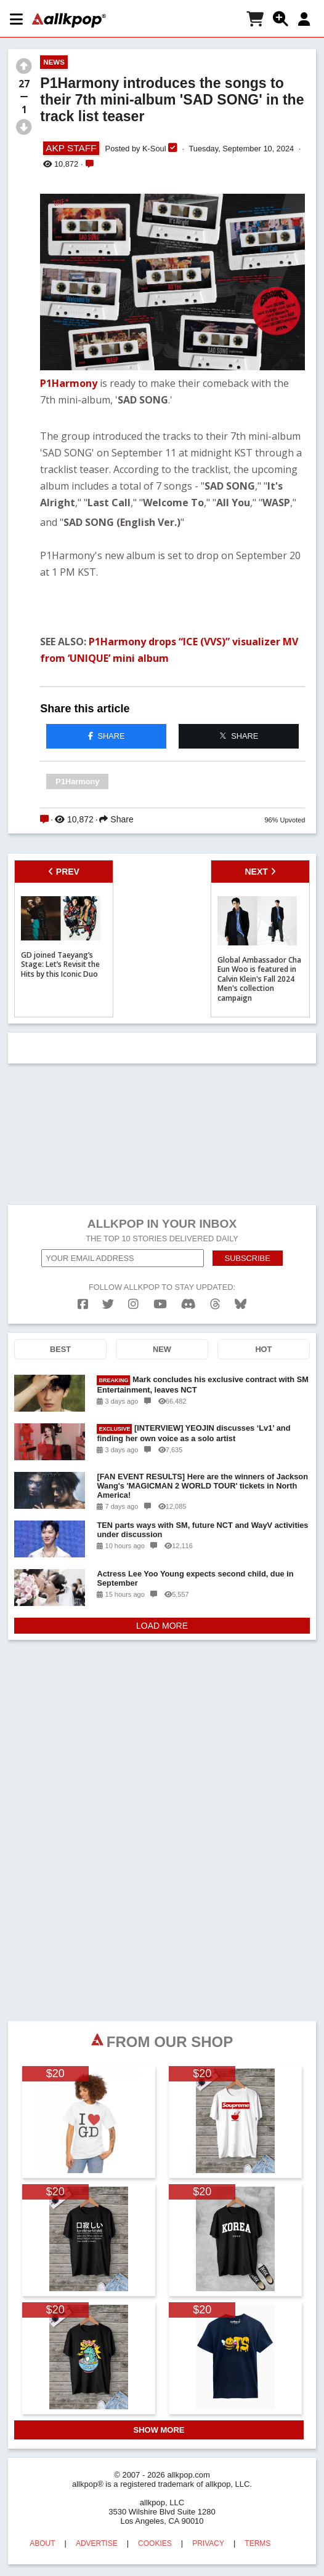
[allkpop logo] (69, 20)
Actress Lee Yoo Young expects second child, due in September (195, 1578)
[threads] (215, 1304)
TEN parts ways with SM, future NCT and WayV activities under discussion (202, 1530)
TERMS (257, 2543)
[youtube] (160, 1304)
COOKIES (155, 2543)
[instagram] (133, 1304)
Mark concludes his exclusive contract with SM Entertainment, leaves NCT (202, 1384)
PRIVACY (208, 2543)
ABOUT (42, 2543)
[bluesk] (240, 1304)
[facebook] (83, 1304)
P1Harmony (68, 383)
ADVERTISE (97, 2543)
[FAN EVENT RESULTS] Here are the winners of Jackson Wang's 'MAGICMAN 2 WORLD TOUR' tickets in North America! (202, 1486)
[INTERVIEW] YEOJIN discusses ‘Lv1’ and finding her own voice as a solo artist (193, 1433)
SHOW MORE (158, 2430)
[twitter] (108, 1304)
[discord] (188, 1304)
